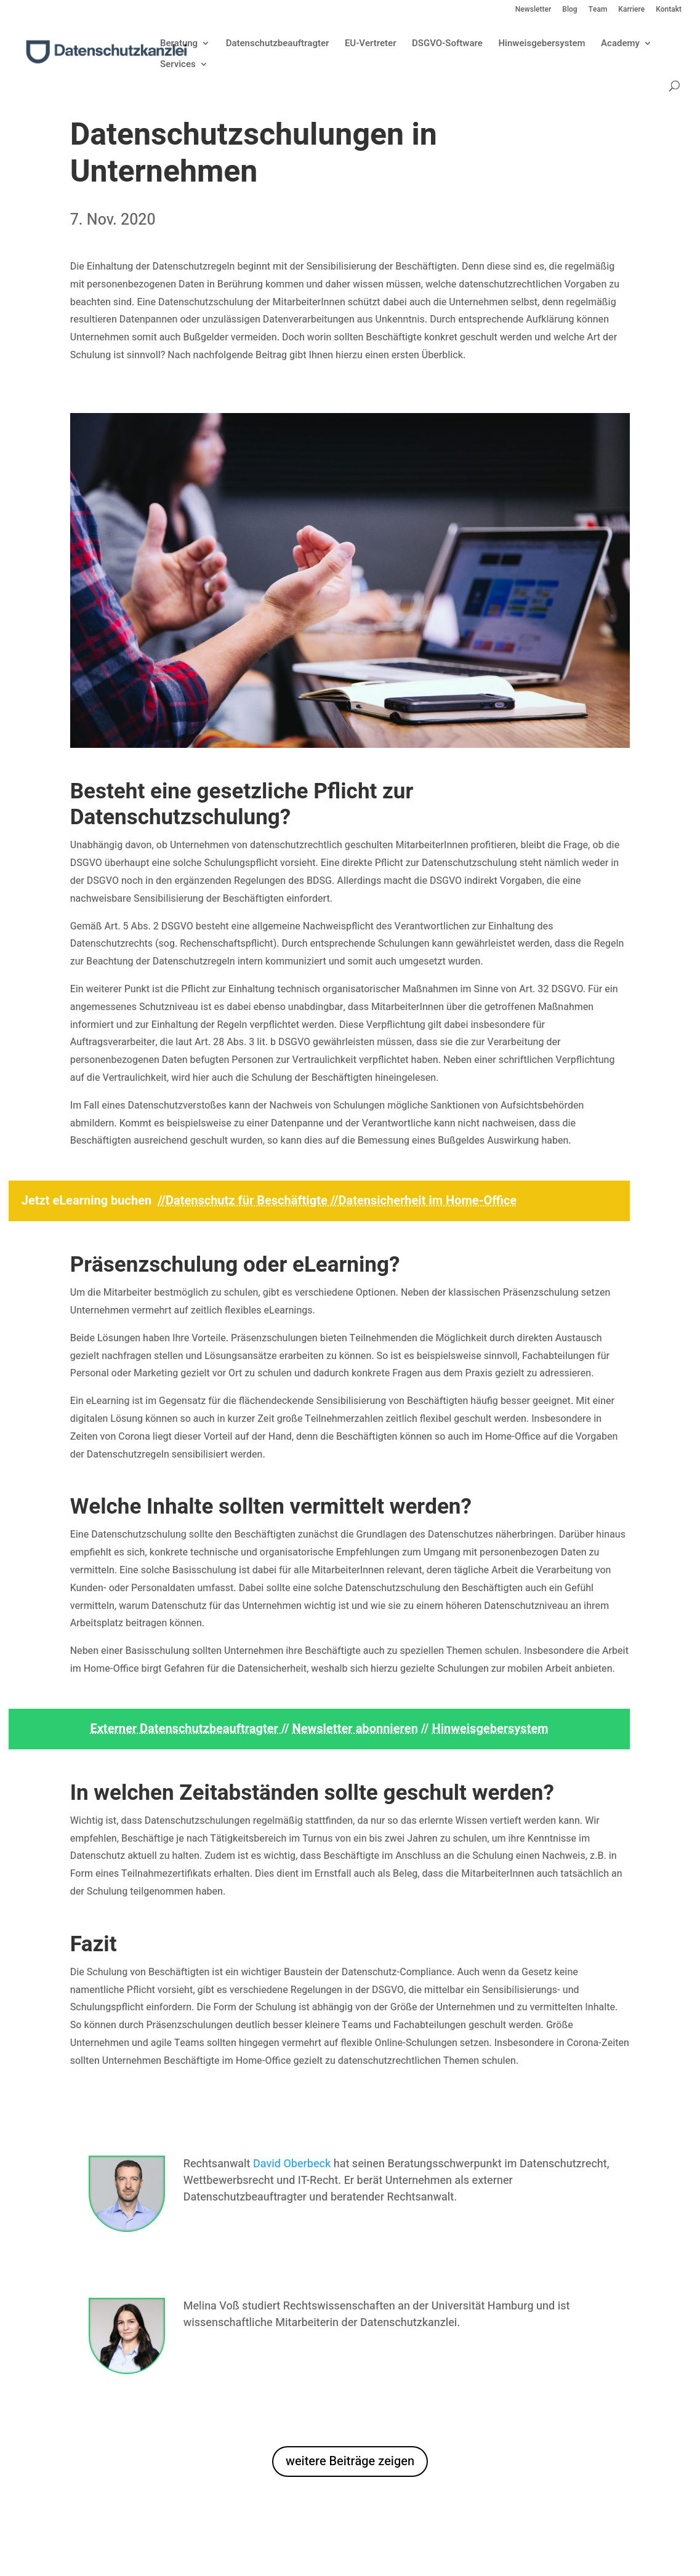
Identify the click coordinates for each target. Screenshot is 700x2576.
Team (598, 10)
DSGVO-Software (447, 44)
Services (178, 65)
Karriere (631, 10)
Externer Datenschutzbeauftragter (185, 1729)
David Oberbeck (292, 2164)
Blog (569, 10)
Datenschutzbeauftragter (277, 44)
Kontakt (669, 10)
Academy (620, 44)
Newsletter (533, 10)
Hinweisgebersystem (541, 44)
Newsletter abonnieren (355, 1729)
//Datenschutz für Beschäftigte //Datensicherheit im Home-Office (337, 1201)
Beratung (179, 44)
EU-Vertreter (370, 44)
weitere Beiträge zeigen (350, 2461)
